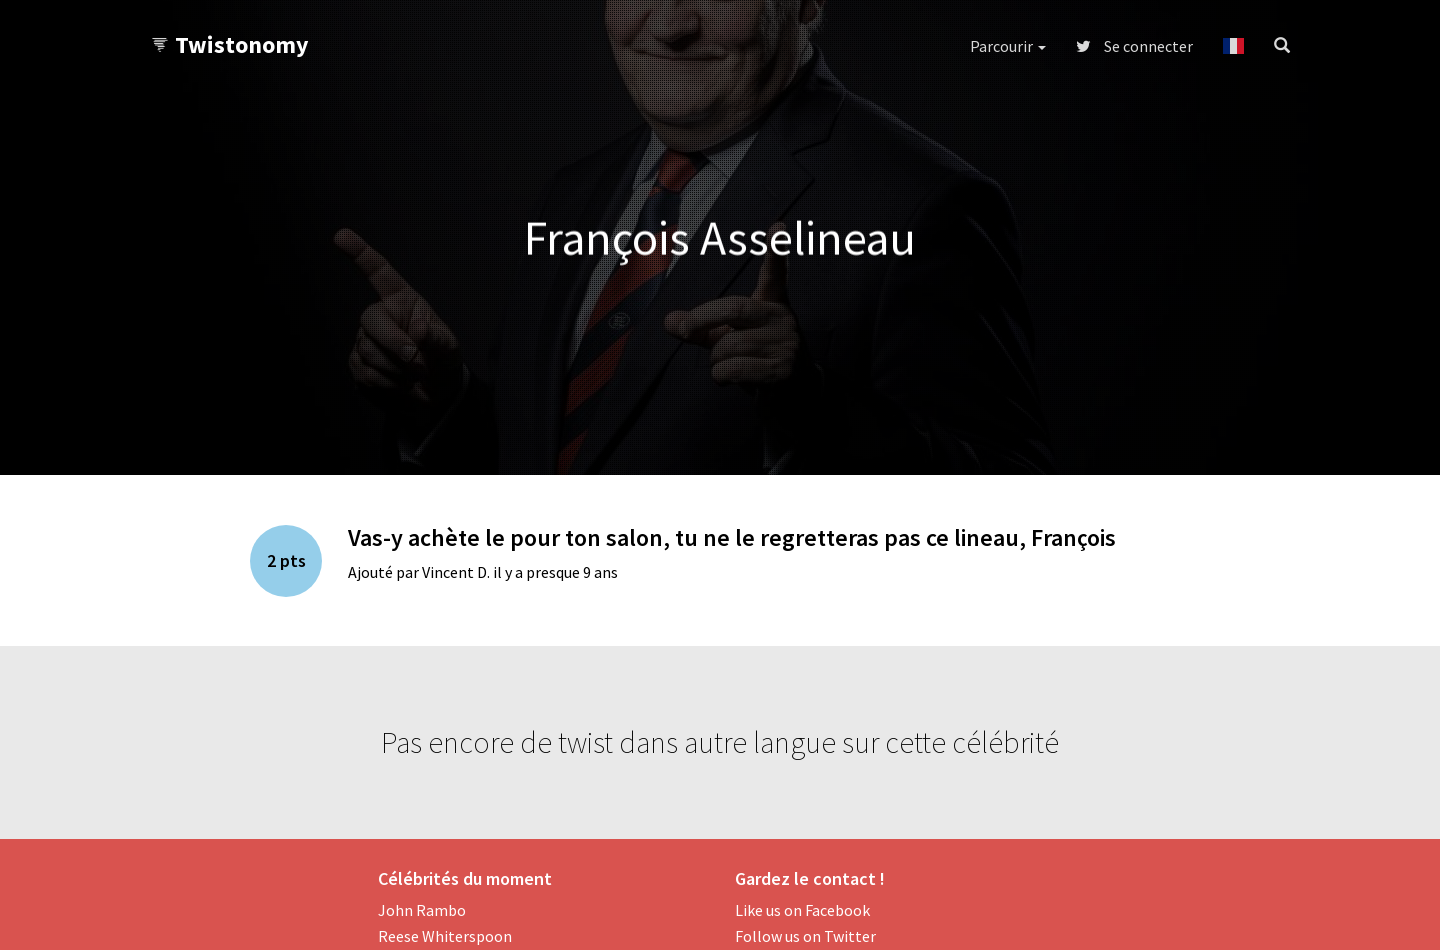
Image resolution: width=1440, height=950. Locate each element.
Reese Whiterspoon (445, 936)
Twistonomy (229, 44)
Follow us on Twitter (805, 936)
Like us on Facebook (802, 910)
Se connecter (1134, 46)
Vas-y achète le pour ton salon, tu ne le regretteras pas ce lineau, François (732, 537)
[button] (1233, 46)
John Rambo (422, 910)
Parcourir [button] (1008, 46)
